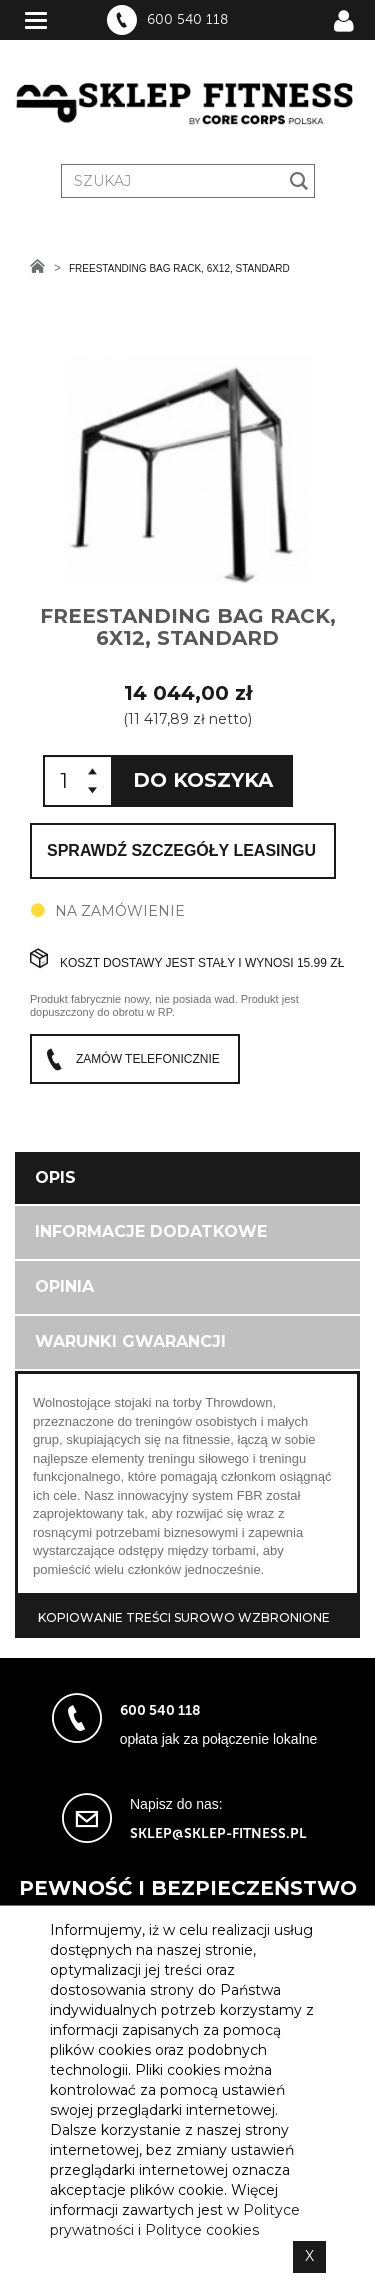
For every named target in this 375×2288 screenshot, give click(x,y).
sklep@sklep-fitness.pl (218, 1833)
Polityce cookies (202, 2230)
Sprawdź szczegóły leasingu (181, 850)
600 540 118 (187, 20)
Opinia (64, 1286)
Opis (55, 1177)
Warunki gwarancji (130, 1341)
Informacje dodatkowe (151, 1231)
